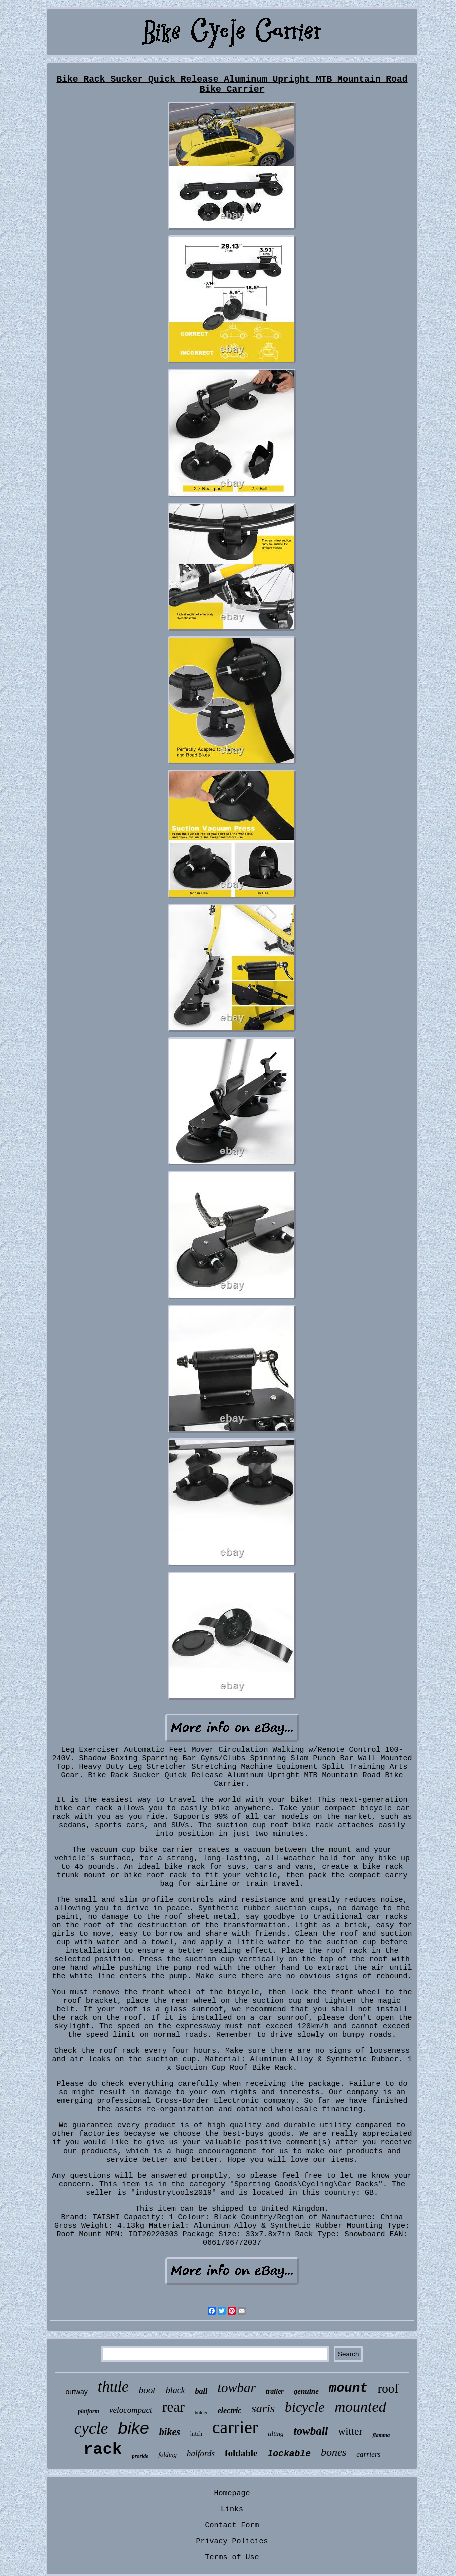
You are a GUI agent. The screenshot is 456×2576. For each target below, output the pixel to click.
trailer (275, 2391)
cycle (91, 2428)
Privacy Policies (232, 2541)
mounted (360, 2406)
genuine (306, 2391)
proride (140, 2456)
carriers (368, 2454)
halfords (201, 2453)
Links (232, 2509)
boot (147, 2390)
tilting (275, 2433)
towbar (237, 2387)
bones (333, 2452)
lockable (289, 2454)
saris (263, 2408)
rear (173, 2407)
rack (102, 2449)
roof (388, 2388)
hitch (196, 2433)
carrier (235, 2427)
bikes (169, 2431)
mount (348, 2388)
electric (229, 2410)
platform (88, 2411)
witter (350, 2431)
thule (113, 2386)
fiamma (381, 2435)
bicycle (304, 2407)
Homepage (232, 2493)
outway (76, 2392)
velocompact (130, 2410)
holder (201, 2412)
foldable (241, 2453)
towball (310, 2431)
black (175, 2390)
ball (201, 2391)
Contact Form (232, 2525)
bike (133, 2427)
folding (167, 2454)
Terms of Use (232, 2557)
